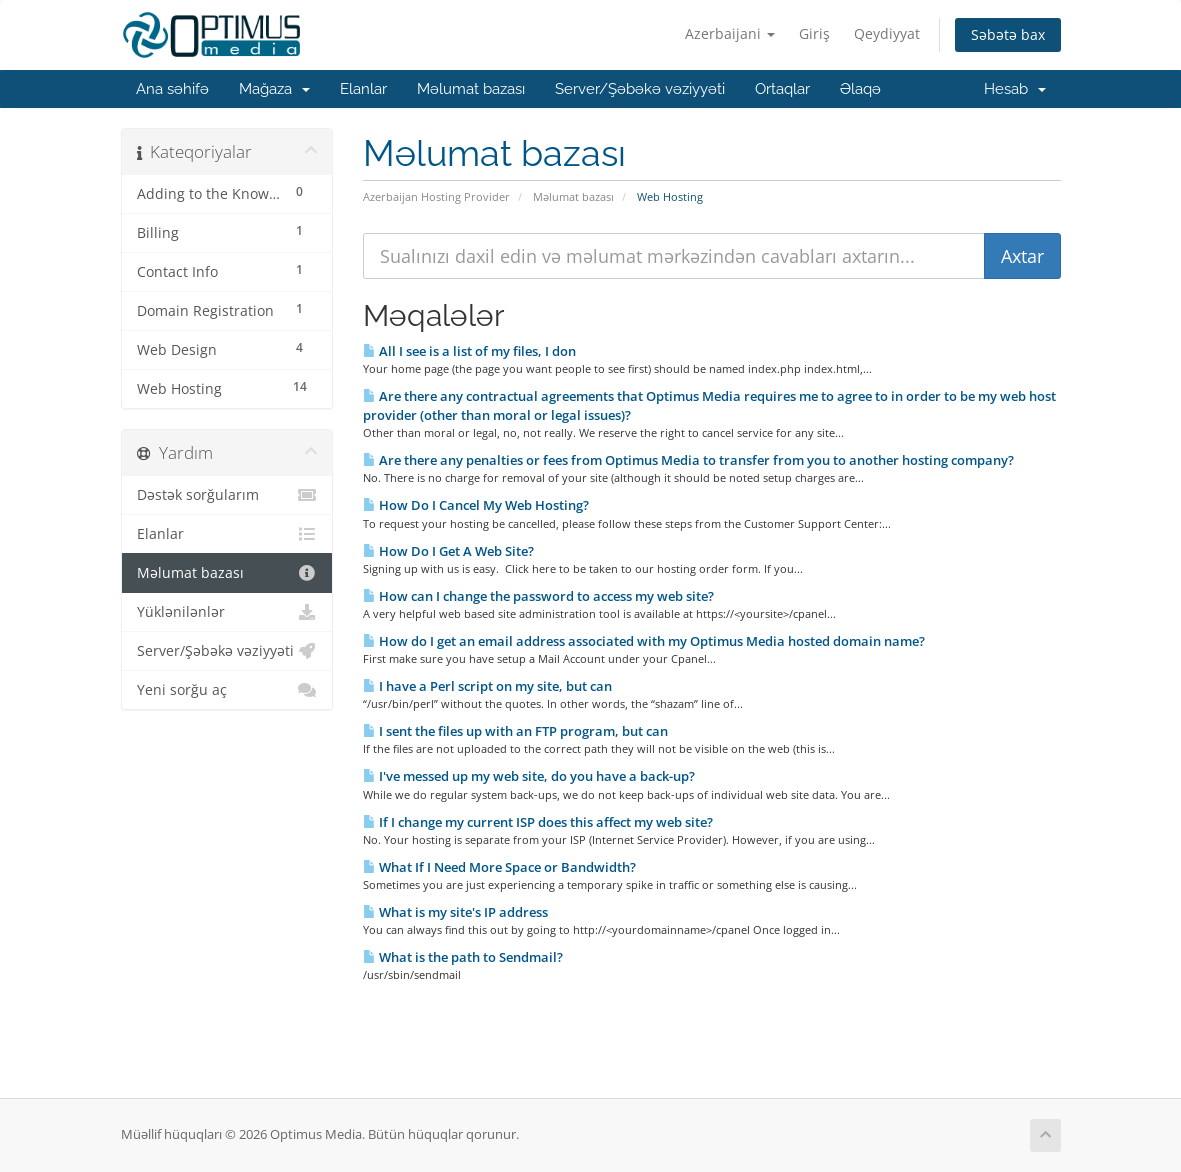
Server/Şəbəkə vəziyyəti (640, 89)
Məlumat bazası (471, 89)
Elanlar (363, 89)
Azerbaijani (730, 33)
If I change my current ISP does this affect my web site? (538, 822)
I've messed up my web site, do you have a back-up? (529, 776)
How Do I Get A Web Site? (448, 551)
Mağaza (274, 89)
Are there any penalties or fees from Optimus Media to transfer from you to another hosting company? (688, 460)
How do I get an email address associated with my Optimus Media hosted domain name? (644, 641)
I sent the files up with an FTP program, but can (515, 731)
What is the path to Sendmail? (463, 957)
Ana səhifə (172, 89)
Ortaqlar (782, 89)
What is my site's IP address (455, 912)
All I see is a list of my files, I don (469, 351)
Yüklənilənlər (227, 612)
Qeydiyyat (887, 33)
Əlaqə (860, 89)
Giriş (814, 33)
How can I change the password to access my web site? (538, 596)
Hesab (1015, 89)
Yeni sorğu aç (227, 690)
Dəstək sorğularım (227, 495)
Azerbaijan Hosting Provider (436, 196)
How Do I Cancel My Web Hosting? (476, 505)
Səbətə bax (1008, 34)
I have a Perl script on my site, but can (487, 686)
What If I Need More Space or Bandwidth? (499, 867)
